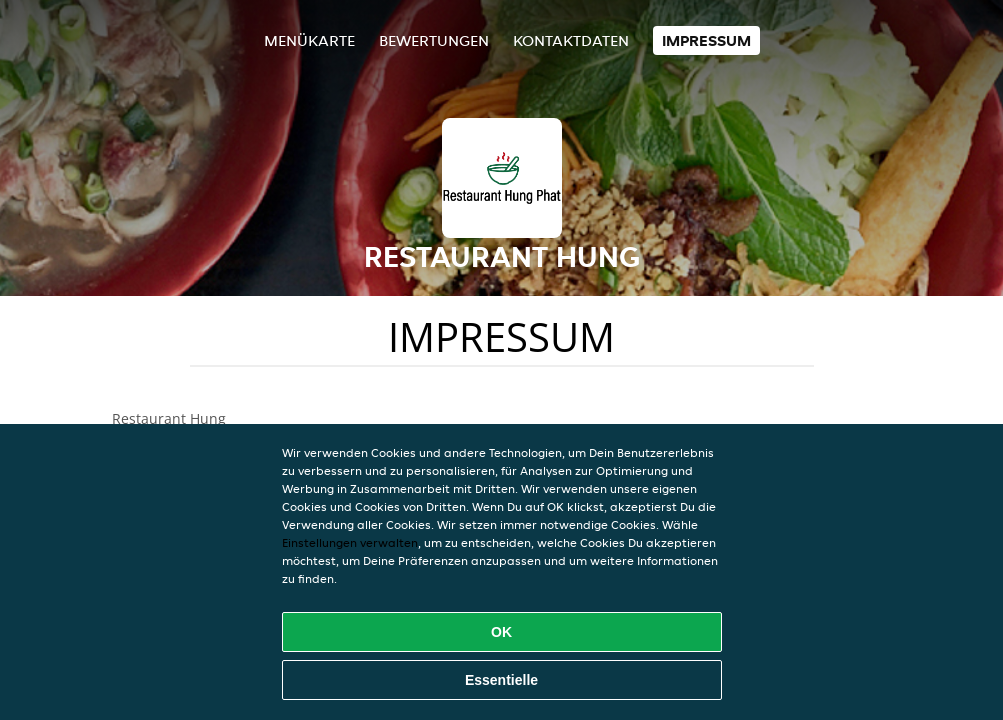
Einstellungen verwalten (350, 542)
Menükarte (309, 40)
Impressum (706, 40)
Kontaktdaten (571, 40)
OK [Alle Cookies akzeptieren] (501, 632)
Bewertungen (434, 40)
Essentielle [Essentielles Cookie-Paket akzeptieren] (501, 680)
